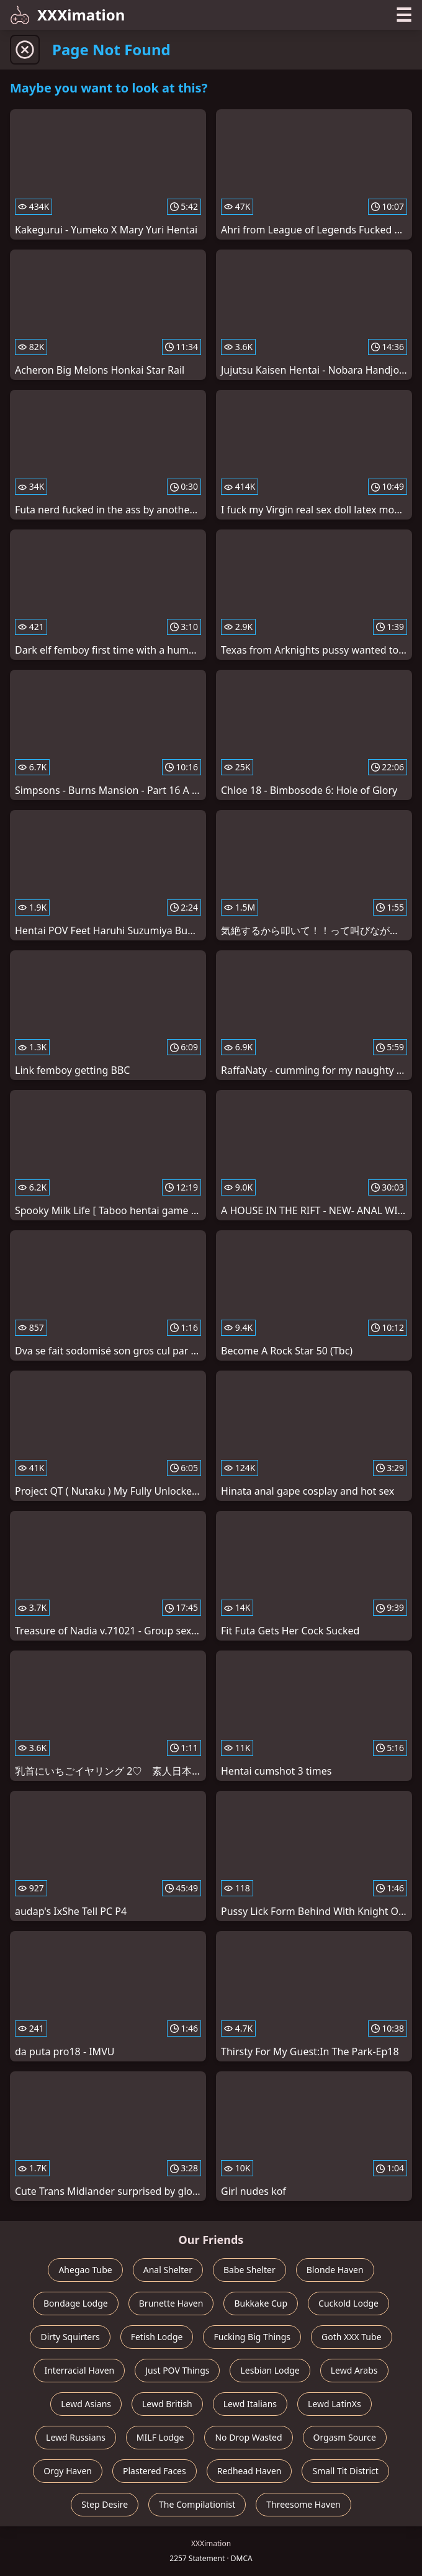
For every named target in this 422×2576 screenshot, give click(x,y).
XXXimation (67, 14)
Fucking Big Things (251, 2337)
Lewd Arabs (354, 2370)
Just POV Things (177, 2370)
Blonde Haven (335, 2270)
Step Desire (104, 2504)
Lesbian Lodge (269, 2370)
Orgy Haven (67, 2471)
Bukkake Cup (260, 2303)
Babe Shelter (249, 2270)
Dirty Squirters (69, 2337)
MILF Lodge (160, 2437)
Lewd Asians (86, 2404)
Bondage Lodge (75, 2303)
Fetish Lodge (157, 2337)
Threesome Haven (303, 2504)
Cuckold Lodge (348, 2303)
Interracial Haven (79, 2370)
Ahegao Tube (85, 2270)
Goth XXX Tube (351, 2337)
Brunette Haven (171, 2303)
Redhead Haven (249, 2471)
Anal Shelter (167, 2270)
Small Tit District (345, 2471)
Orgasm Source (344, 2437)
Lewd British (167, 2404)
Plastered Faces (154, 2471)
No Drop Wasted (248, 2437)
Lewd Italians (250, 2404)
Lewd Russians (76, 2437)
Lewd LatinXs (334, 2404)
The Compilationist (197, 2504)
